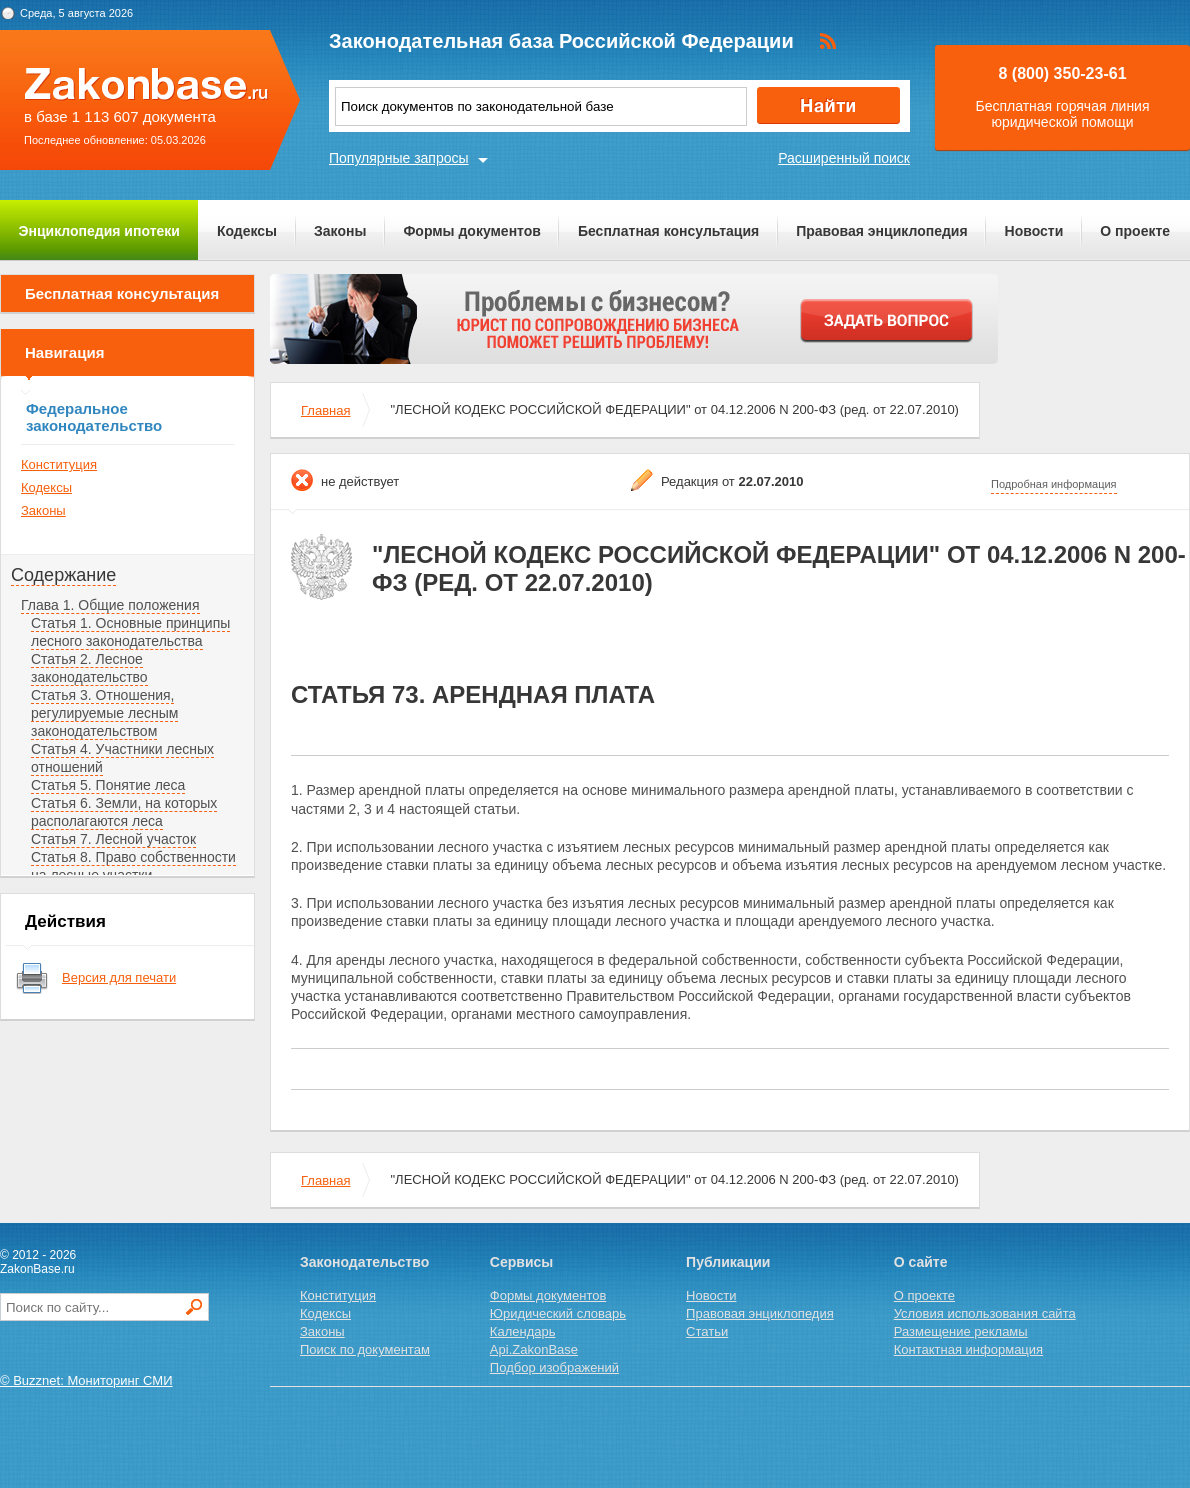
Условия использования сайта (985, 1313)
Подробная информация (1054, 484)
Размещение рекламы (961, 1331)
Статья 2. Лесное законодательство (89, 668)
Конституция (59, 464)
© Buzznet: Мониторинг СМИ (86, 1380)
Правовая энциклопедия (881, 231)
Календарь (523, 1331)
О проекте (1135, 231)
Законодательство (364, 1262)
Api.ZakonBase (534, 1349)
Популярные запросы (399, 158)
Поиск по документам (365, 1349)
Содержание (63, 575)
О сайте (921, 1262)
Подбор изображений (554, 1367)
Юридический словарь (558, 1313)
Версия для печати (119, 977)
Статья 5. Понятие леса (108, 785)
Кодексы (247, 231)
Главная (325, 410)
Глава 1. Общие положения (110, 605)
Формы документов (472, 231)
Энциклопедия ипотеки (99, 231)
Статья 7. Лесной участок (113, 839)
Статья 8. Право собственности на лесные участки (133, 866)
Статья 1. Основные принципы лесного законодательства (130, 632)
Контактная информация (968, 1349)
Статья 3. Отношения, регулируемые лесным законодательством (104, 713)
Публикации (728, 1262)
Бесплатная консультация (668, 231)
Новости (1034, 231)
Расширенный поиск (844, 158)
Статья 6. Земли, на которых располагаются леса (124, 812)
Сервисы (521, 1262)
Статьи (707, 1331)
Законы (340, 231)
